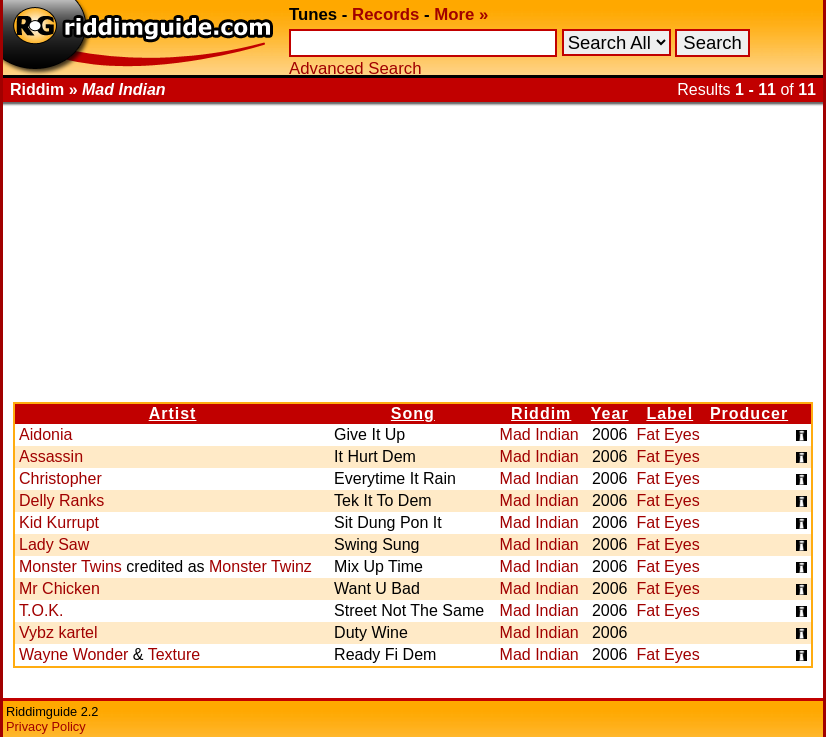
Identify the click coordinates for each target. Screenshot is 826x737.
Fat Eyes (668, 434)
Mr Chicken (59, 588)
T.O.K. (41, 610)
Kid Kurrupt (59, 522)
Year (610, 413)
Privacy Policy (46, 726)
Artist (173, 413)
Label (669, 413)
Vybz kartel (58, 632)
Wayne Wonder (73, 654)
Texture (174, 654)
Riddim (541, 413)
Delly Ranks (61, 500)
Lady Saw (54, 544)
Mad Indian (539, 434)
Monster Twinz (260, 566)
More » (461, 14)
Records (385, 14)
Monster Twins (70, 566)
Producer (749, 413)
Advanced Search (355, 68)
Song (413, 413)
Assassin (51, 456)
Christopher (60, 478)
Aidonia (45, 434)
